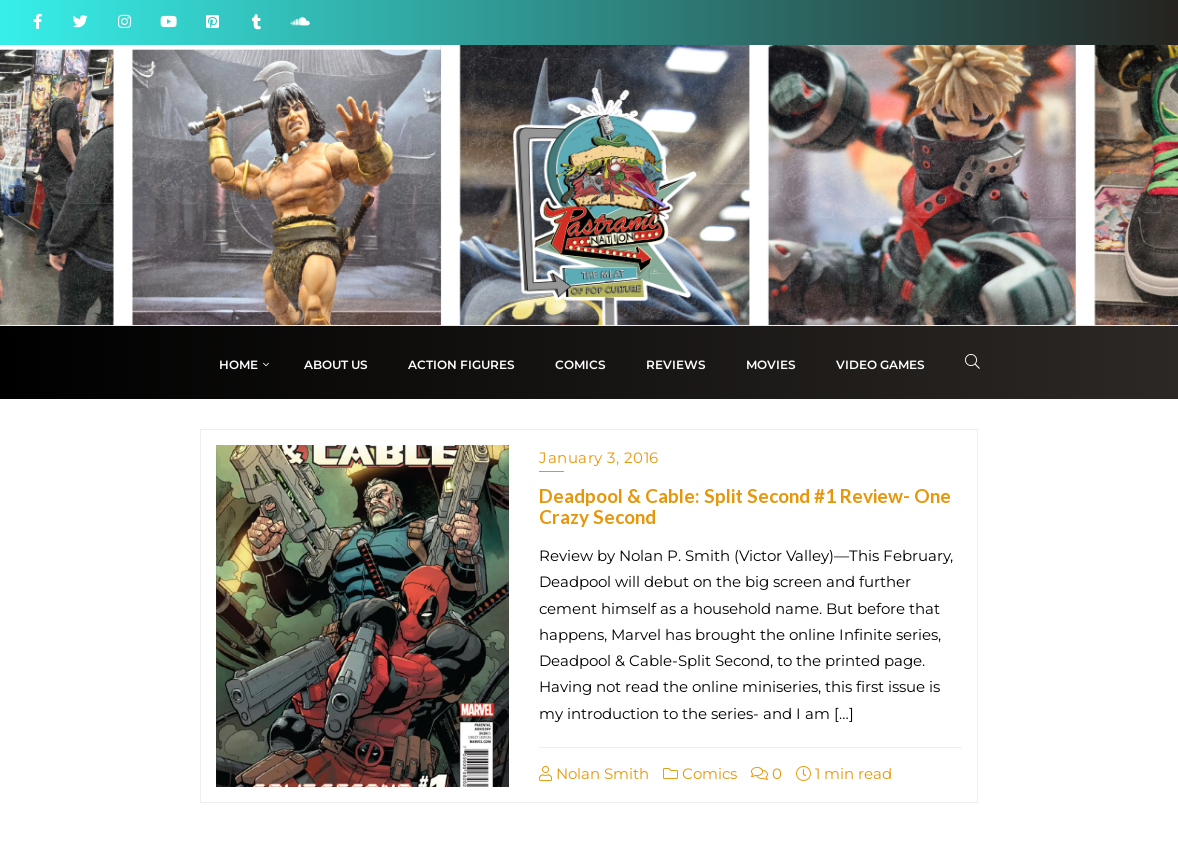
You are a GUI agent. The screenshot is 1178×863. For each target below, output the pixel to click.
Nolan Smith (594, 773)
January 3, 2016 (599, 457)
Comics (700, 773)
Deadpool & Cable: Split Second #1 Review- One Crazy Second (745, 506)
